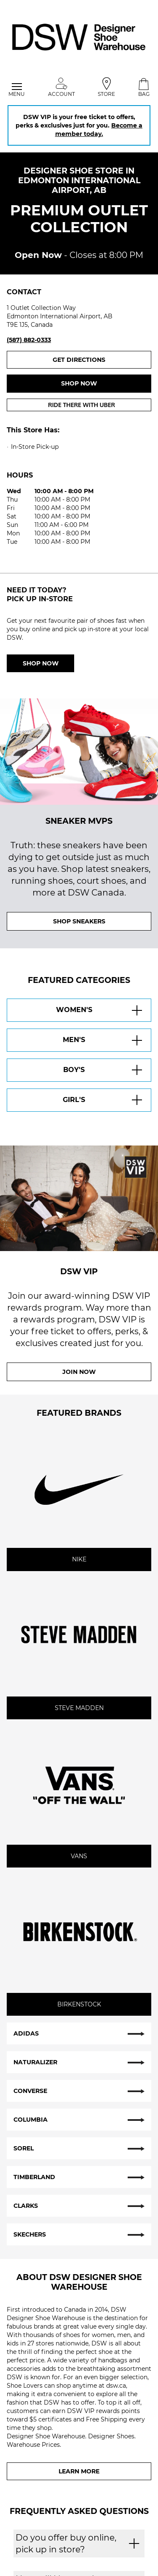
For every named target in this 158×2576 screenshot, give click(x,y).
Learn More (79, 2471)
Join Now (79, 1372)
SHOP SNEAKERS (79, 921)
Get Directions (102, 359)
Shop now (79, 383)
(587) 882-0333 (29, 340)
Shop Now (41, 663)
